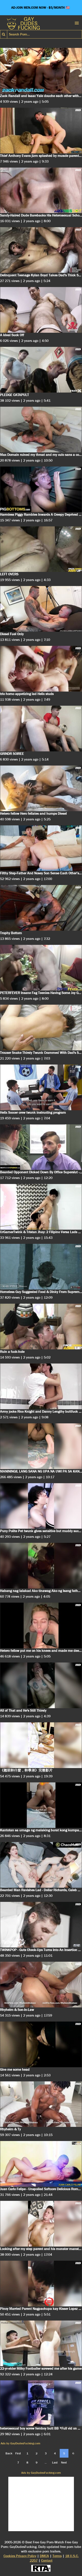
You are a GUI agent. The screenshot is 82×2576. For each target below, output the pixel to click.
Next (64, 2462)
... (46, 2462)
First (18, 2453)
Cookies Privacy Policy (19, 2556)
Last (55, 2462)
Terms (57, 2556)
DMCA (44, 2556)
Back (8, 2453)
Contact (46, 2560)
